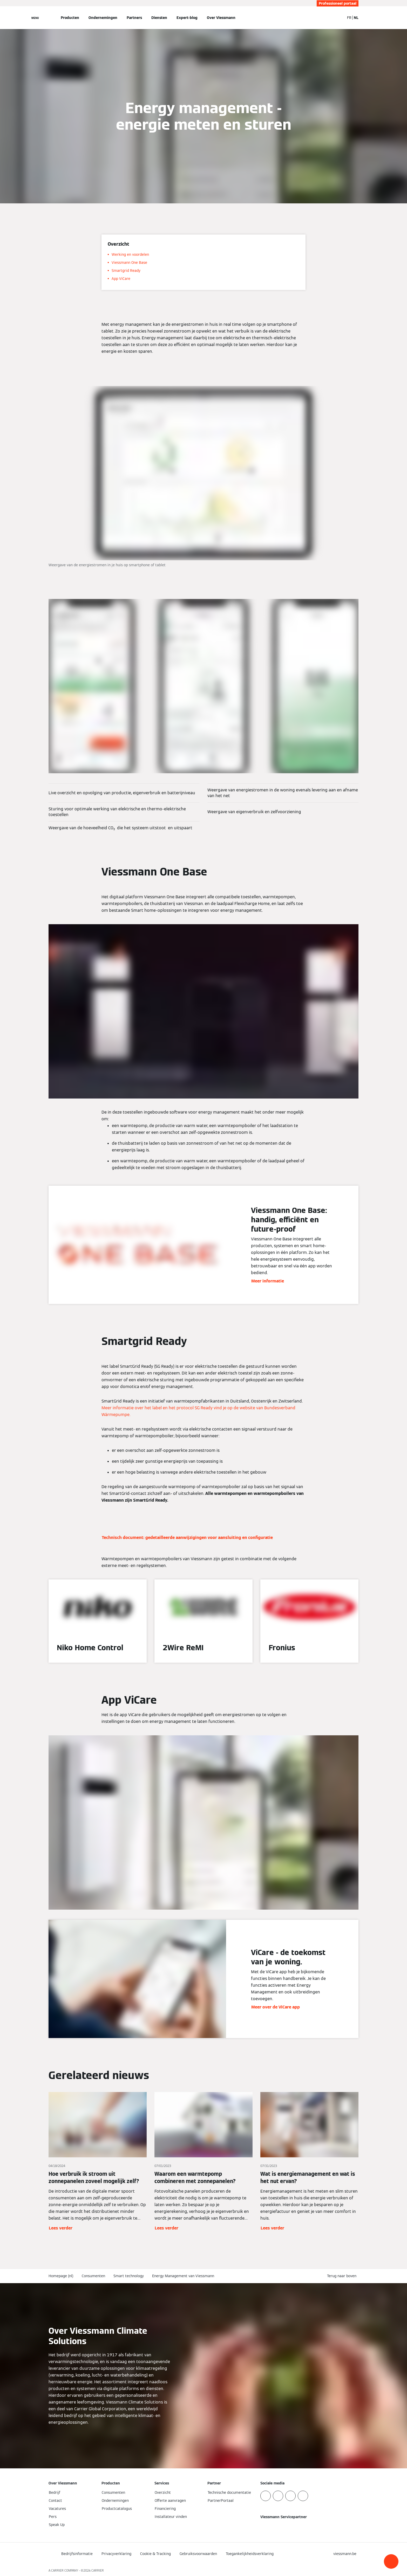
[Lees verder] (98, 2162)
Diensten (159, 17)
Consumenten (93, 2276)
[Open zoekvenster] (338, 17)
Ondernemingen (103, 17)
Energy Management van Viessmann (183, 2276)
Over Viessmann (221, 17)
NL (356, 17)
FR (349, 17)
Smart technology (128, 2276)
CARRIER (97, 2570)
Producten (70, 17)
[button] (391, 2561)
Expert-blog (187, 17)
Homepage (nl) (61, 2276)
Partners (134, 17)
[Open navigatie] (35, 17)
